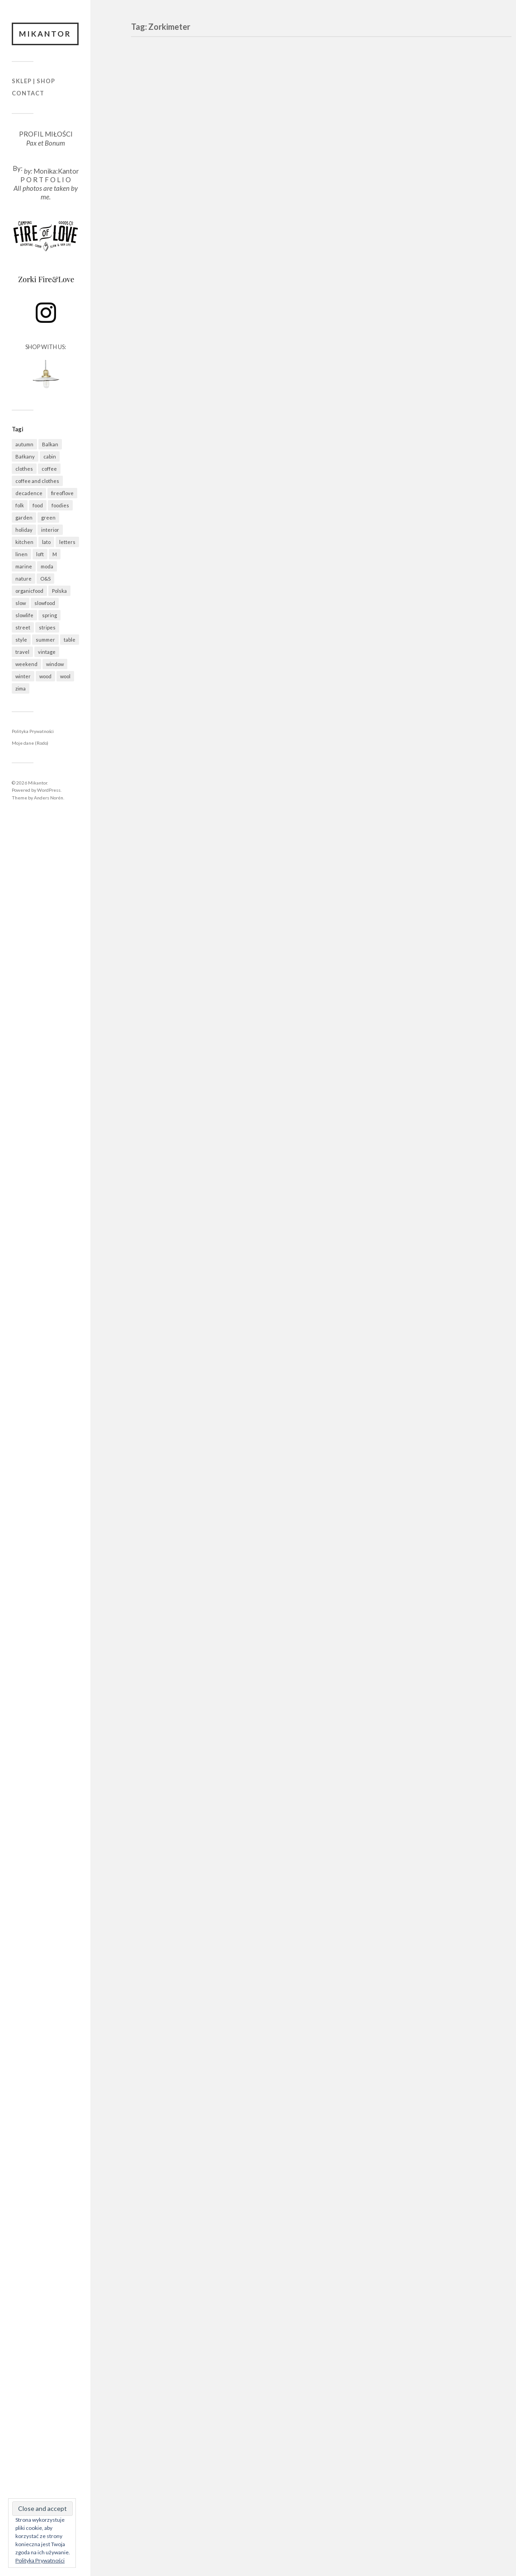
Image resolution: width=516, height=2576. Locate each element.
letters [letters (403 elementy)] (67, 542)
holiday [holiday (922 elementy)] (24, 530)
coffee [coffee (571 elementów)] (49, 469)
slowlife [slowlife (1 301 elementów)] (24, 615)
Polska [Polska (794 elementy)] (59, 591)
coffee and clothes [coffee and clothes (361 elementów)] (37, 481)
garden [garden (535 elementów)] (24, 517)
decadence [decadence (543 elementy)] (28, 493)
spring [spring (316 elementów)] (49, 615)
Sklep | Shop (33, 81)
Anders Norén (48, 797)
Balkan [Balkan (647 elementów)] (50, 444)
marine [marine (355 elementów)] (23, 566)
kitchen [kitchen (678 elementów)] (24, 542)
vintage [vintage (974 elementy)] (47, 652)
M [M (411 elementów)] (54, 554)
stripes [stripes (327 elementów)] (47, 627)
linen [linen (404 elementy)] (21, 554)
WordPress (49, 790)
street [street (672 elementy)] (22, 627)
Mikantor (45, 33)
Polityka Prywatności (33, 731)
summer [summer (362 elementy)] (45, 640)
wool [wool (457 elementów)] (65, 676)
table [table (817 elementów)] (69, 640)
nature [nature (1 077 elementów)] (23, 578)
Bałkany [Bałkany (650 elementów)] (25, 456)
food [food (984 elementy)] (38, 505)
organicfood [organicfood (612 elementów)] (29, 591)
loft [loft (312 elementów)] (40, 554)
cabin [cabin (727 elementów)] (49, 456)
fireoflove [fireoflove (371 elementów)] (62, 493)
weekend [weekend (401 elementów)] (26, 664)
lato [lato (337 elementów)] (46, 542)
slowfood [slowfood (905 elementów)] (44, 603)
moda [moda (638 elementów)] (47, 566)
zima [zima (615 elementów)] (20, 688)
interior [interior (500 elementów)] (50, 530)
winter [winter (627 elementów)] (23, 676)
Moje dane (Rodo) (30, 743)
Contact (28, 93)
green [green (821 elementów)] (48, 517)
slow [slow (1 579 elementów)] (20, 603)
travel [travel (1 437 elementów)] (22, 652)
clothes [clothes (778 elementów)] (24, 469)
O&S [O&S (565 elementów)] (45, 578)
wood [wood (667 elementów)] (45, 676)
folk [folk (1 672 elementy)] (19, 505)
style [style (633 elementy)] (21, 640)
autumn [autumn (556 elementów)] (24, 444)
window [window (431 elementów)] (55, 664)
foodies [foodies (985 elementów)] (60, 505)
